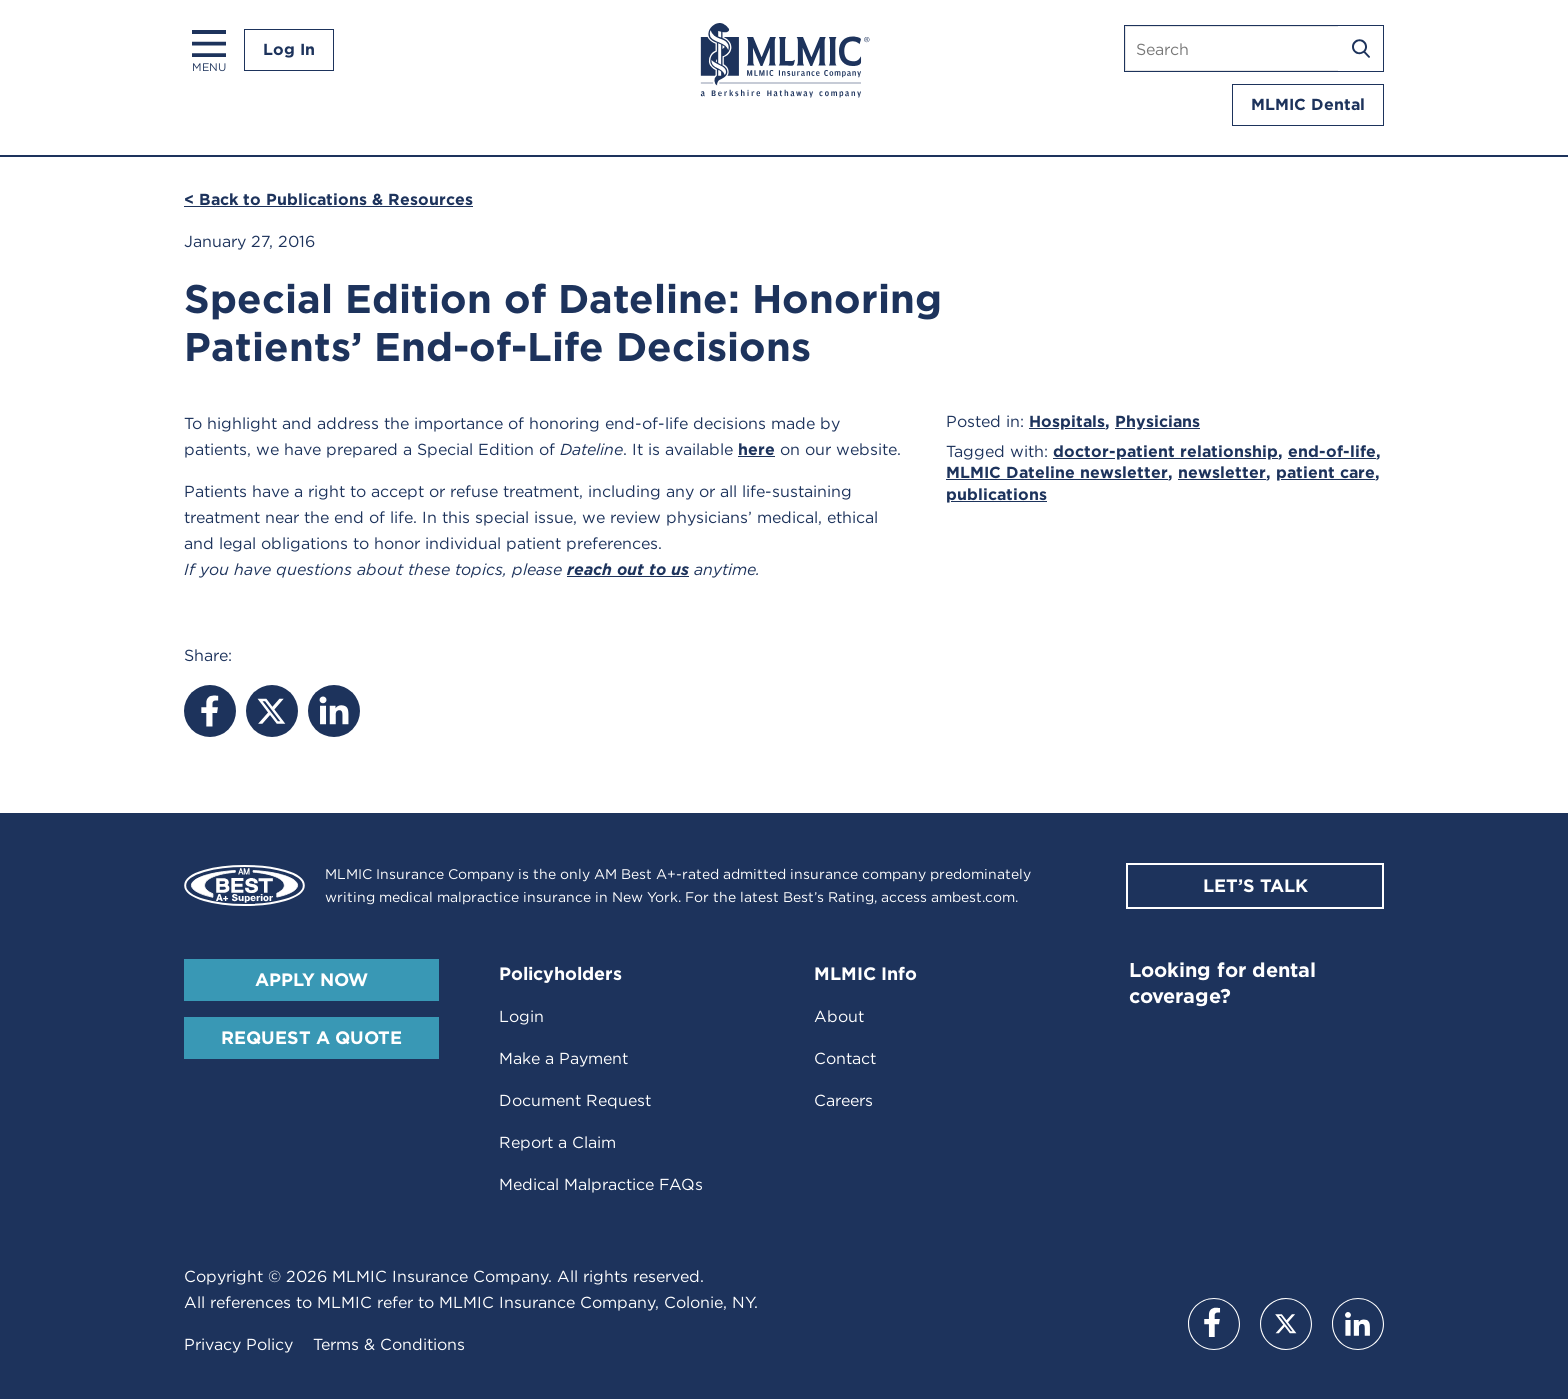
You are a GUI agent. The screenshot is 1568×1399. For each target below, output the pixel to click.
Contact (845, 1058)
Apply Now (311, 979)
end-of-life (1332, 451)
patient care (1325, 472)
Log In (289, 49)
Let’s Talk (1255, 885)
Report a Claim (557, 1142)
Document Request (575, 1100)
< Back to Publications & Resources (328, 199)
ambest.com (973, 897)
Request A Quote (311, 1037)
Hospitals (1067, 421)
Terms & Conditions (389, 1344)
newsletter (1222, 472)
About (839, 1016)
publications (996, 494)
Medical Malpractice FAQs (601, 1184)
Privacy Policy (238, 1344)
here (756, 449)
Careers (843, 1100)
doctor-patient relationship (1165, 451)
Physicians (1157, 421)
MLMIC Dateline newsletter (1057, 472)
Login (521, 1016)
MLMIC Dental (1308, 104)
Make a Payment (563, 1058)
